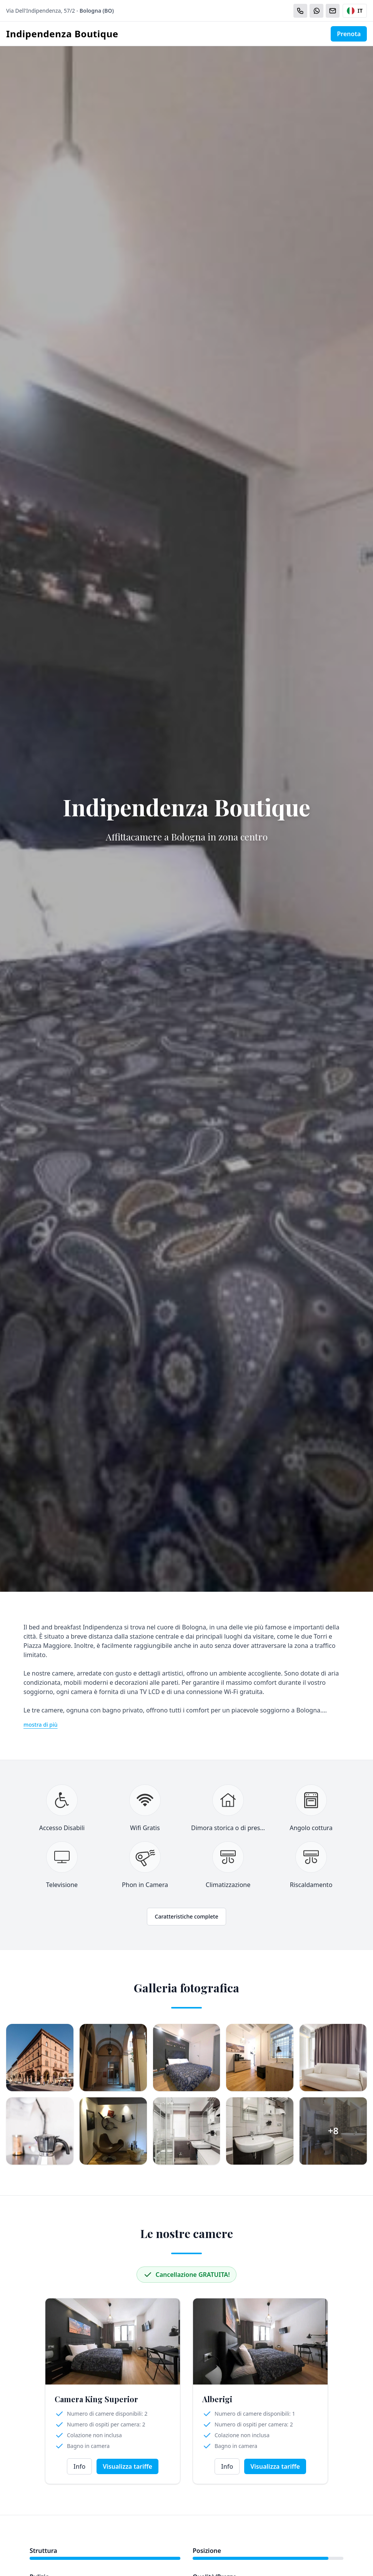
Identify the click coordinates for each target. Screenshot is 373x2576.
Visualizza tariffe (127, 2466)
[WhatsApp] (316, 11)
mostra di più (40, 1724)
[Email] (333, 11)
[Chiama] (300, 11)
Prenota (349, 34)
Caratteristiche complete (186, 1916)
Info (79, 2466)
